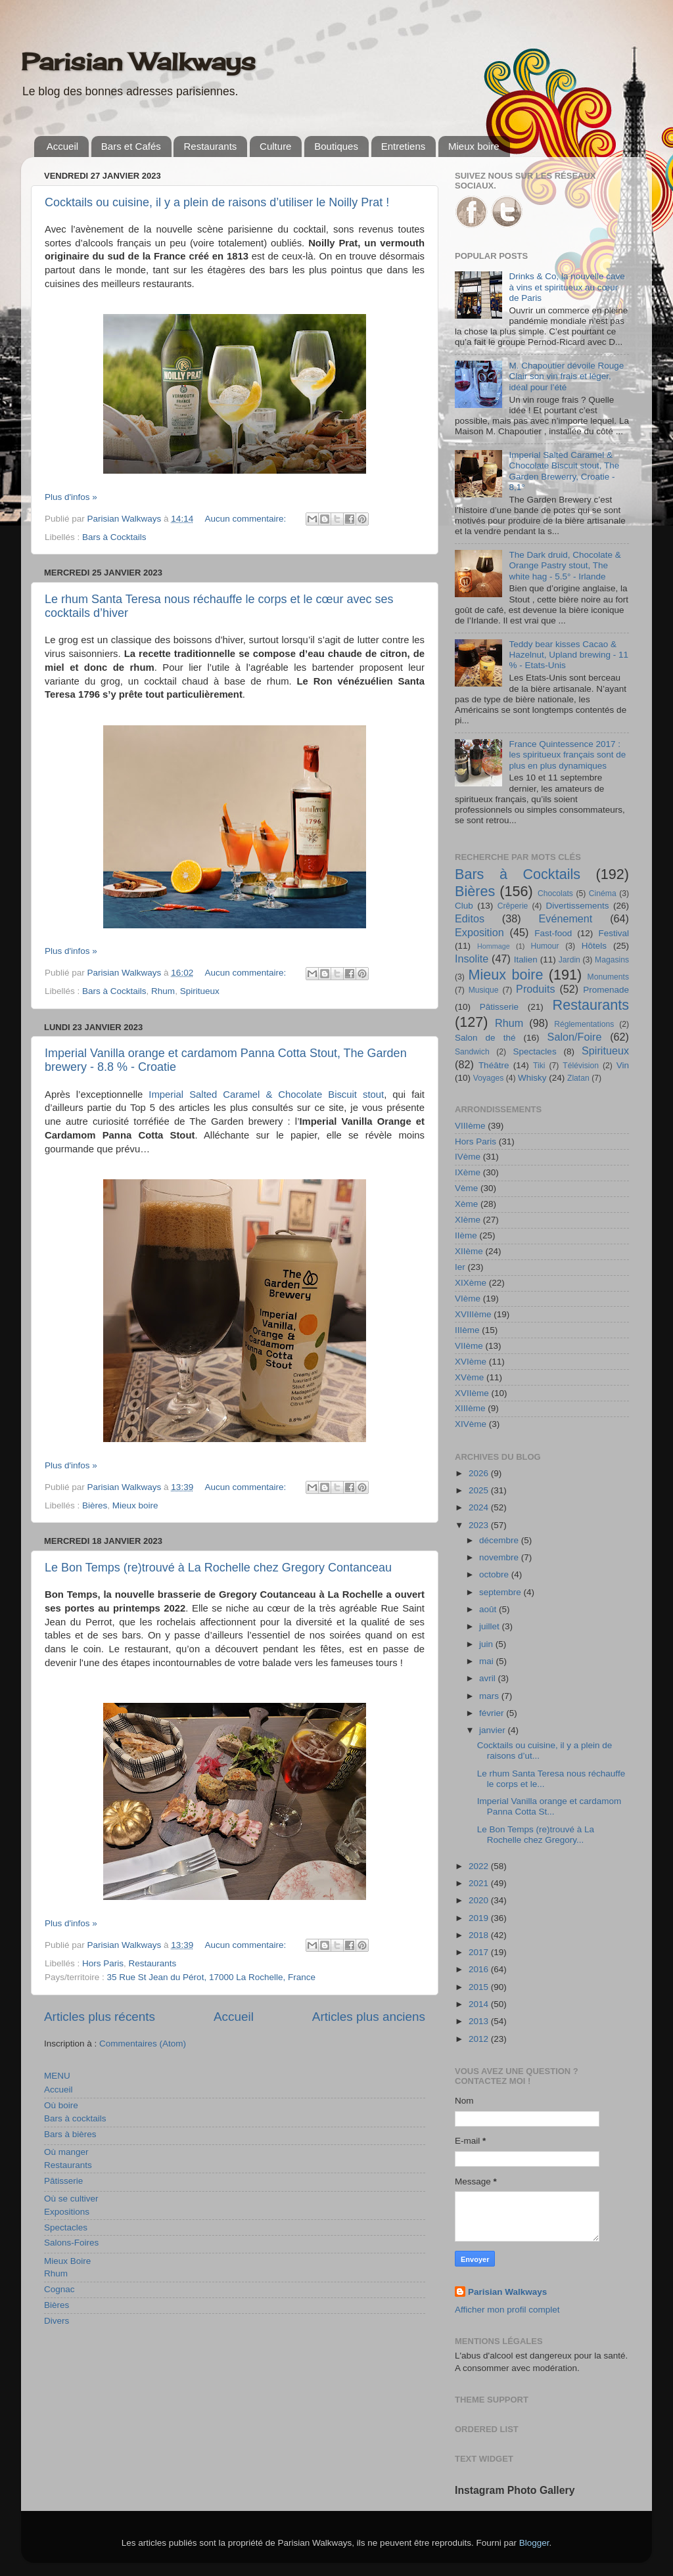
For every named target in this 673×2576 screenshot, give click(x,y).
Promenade (606, 990)
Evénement (565, 918)
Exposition (479, 932)
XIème (467, 1220)
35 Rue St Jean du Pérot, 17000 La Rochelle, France (211, 1977)
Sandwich (472, 1051)
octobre (495, 1574)
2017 (480, 1952)
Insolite (471, 958)
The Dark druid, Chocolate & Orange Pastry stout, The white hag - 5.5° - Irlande (564, 565)
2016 (480, 1969)
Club (464, 906)
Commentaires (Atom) (142, 2043)
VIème (467, 1298)
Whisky (532, 1078)
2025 (480, 1490)
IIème (466, 1235)
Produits (535, 989)
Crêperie (513, 906)
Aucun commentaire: (246, 519)
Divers (56, 2321)
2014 (480, 2004)
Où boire (61, 2105)
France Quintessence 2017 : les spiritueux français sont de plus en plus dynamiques (567, 754)
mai (487, 1661)
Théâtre (493, 1065)
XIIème (469, 1251)
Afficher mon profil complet (507, 2310)
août (489, 1609)
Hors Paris (103, 1963)
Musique (484, 990)
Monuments (608, 977)
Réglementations (584, 1024)
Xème (466, 1204)
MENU (57, 2076)
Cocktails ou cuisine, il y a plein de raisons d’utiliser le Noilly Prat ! (217, 202)
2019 (480, 1918)
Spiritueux (200, 991)
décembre (500, 1540)
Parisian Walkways (138, 61)
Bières (94, 1505)
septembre (501, 1592)
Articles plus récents (99, 2016)
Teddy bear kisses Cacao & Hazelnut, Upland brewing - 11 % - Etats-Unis (568, 654)
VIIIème (470, 1126)
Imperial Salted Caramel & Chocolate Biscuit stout (266, 1094)
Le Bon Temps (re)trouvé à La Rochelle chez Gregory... (535, 1834)
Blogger (534, 2543)
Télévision (581, 1065)
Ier (460, 1267)
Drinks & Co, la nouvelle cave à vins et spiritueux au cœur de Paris (566, 286)
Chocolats (555, 893)
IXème (467, 1172)
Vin (622, 1065)
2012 (480, 2039)
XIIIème (470, 1408)
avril (488, 1678)
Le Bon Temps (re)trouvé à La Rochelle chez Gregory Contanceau (218, 1567)
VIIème (469, 1346)
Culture (275, 146)
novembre (500, 1557)
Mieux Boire (67, 2261)
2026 (480, 1473)
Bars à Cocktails (114, 537)
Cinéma (602, 893)
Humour (544, 946)
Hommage (493, 946)
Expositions (66, 2212)
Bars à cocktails (75, 2118)
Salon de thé (485, 1038)
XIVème (470, 1424)
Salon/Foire (574, 1037)
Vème (466, 1188)
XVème (469, 1377)
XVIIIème (473, 1314)
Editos (469, 918)
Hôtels (594, 946)
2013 (480, 2021)
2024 (480, 1507)
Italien (526, 959)
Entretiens (403, 146)
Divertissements (577, 906)
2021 (480, 1883)
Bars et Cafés (131, 146)
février (492, 1713)
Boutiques (336, 146)
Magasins (612, 959)
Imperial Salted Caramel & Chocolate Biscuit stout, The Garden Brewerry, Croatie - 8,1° (564, 471)
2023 (480, 1525)
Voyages (488, 1078)
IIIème (467, 1330)
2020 (480, 1900)
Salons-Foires (71, 2243)
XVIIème (472, 1393)
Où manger (66, 2152)
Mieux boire (473, 146)
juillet (490, 1626)
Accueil (62, 146)
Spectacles (65, 2227)
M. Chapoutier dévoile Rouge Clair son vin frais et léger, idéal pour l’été (566, 376)
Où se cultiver (71, 2198)
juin (487, 1644)
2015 (480, 1987)
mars (490, 1696)
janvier (493, 1730)
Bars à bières (70, 2134)
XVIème (470, 1362)
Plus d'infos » (71, 497)
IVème (467, 1157)
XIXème (470, 1283)
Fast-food (553, 933)
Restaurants (210, 146)
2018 (480, 1935)
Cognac (59, 2289)
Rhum (163, 991)
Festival (613, 933)
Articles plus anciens (368, 2016)
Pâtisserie (63, 2181)
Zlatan (578, 1078)
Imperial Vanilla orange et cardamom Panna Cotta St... (549, 1806)
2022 (480, 1866)
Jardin (569, 959)
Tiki (539, 1065)
